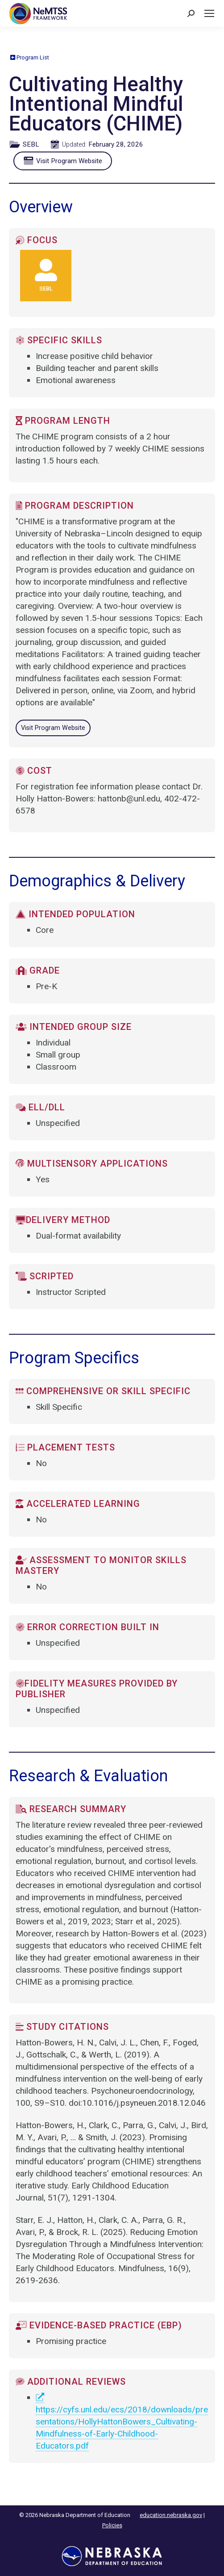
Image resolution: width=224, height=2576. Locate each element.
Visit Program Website (65, 161)
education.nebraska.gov (171, 2515)
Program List (29, 57)
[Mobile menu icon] (209, 13)
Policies (112, 2525)
